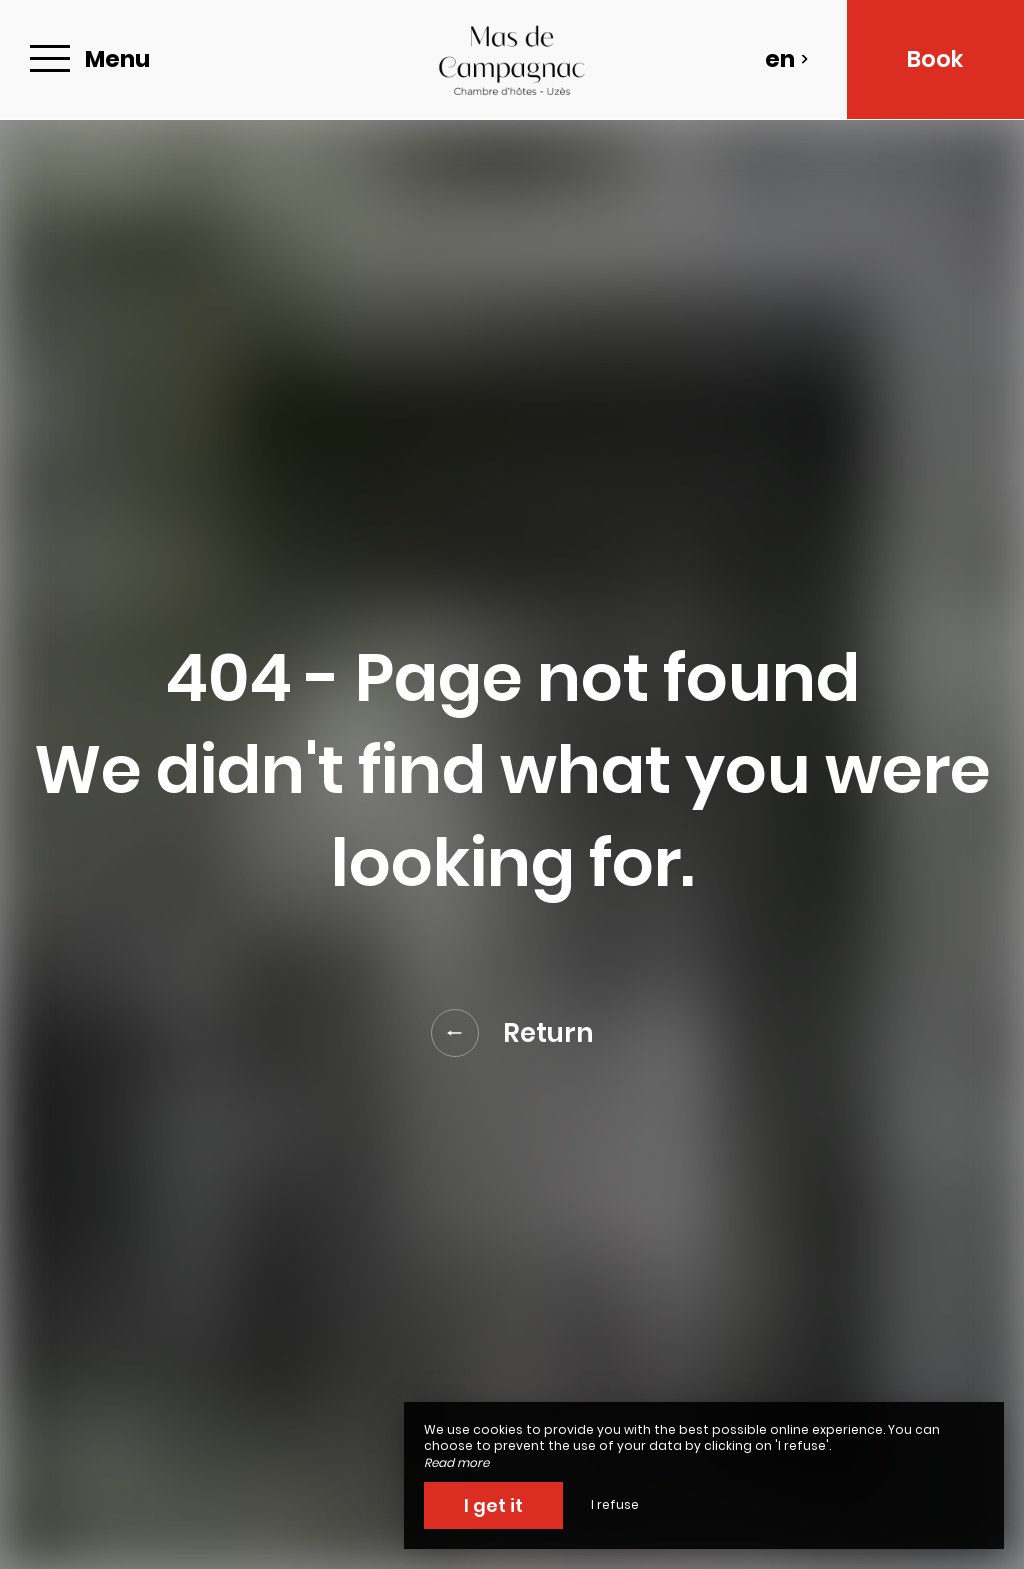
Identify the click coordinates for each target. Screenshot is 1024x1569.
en (787, 59)
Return (512, 1033)
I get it (493, 1505)
